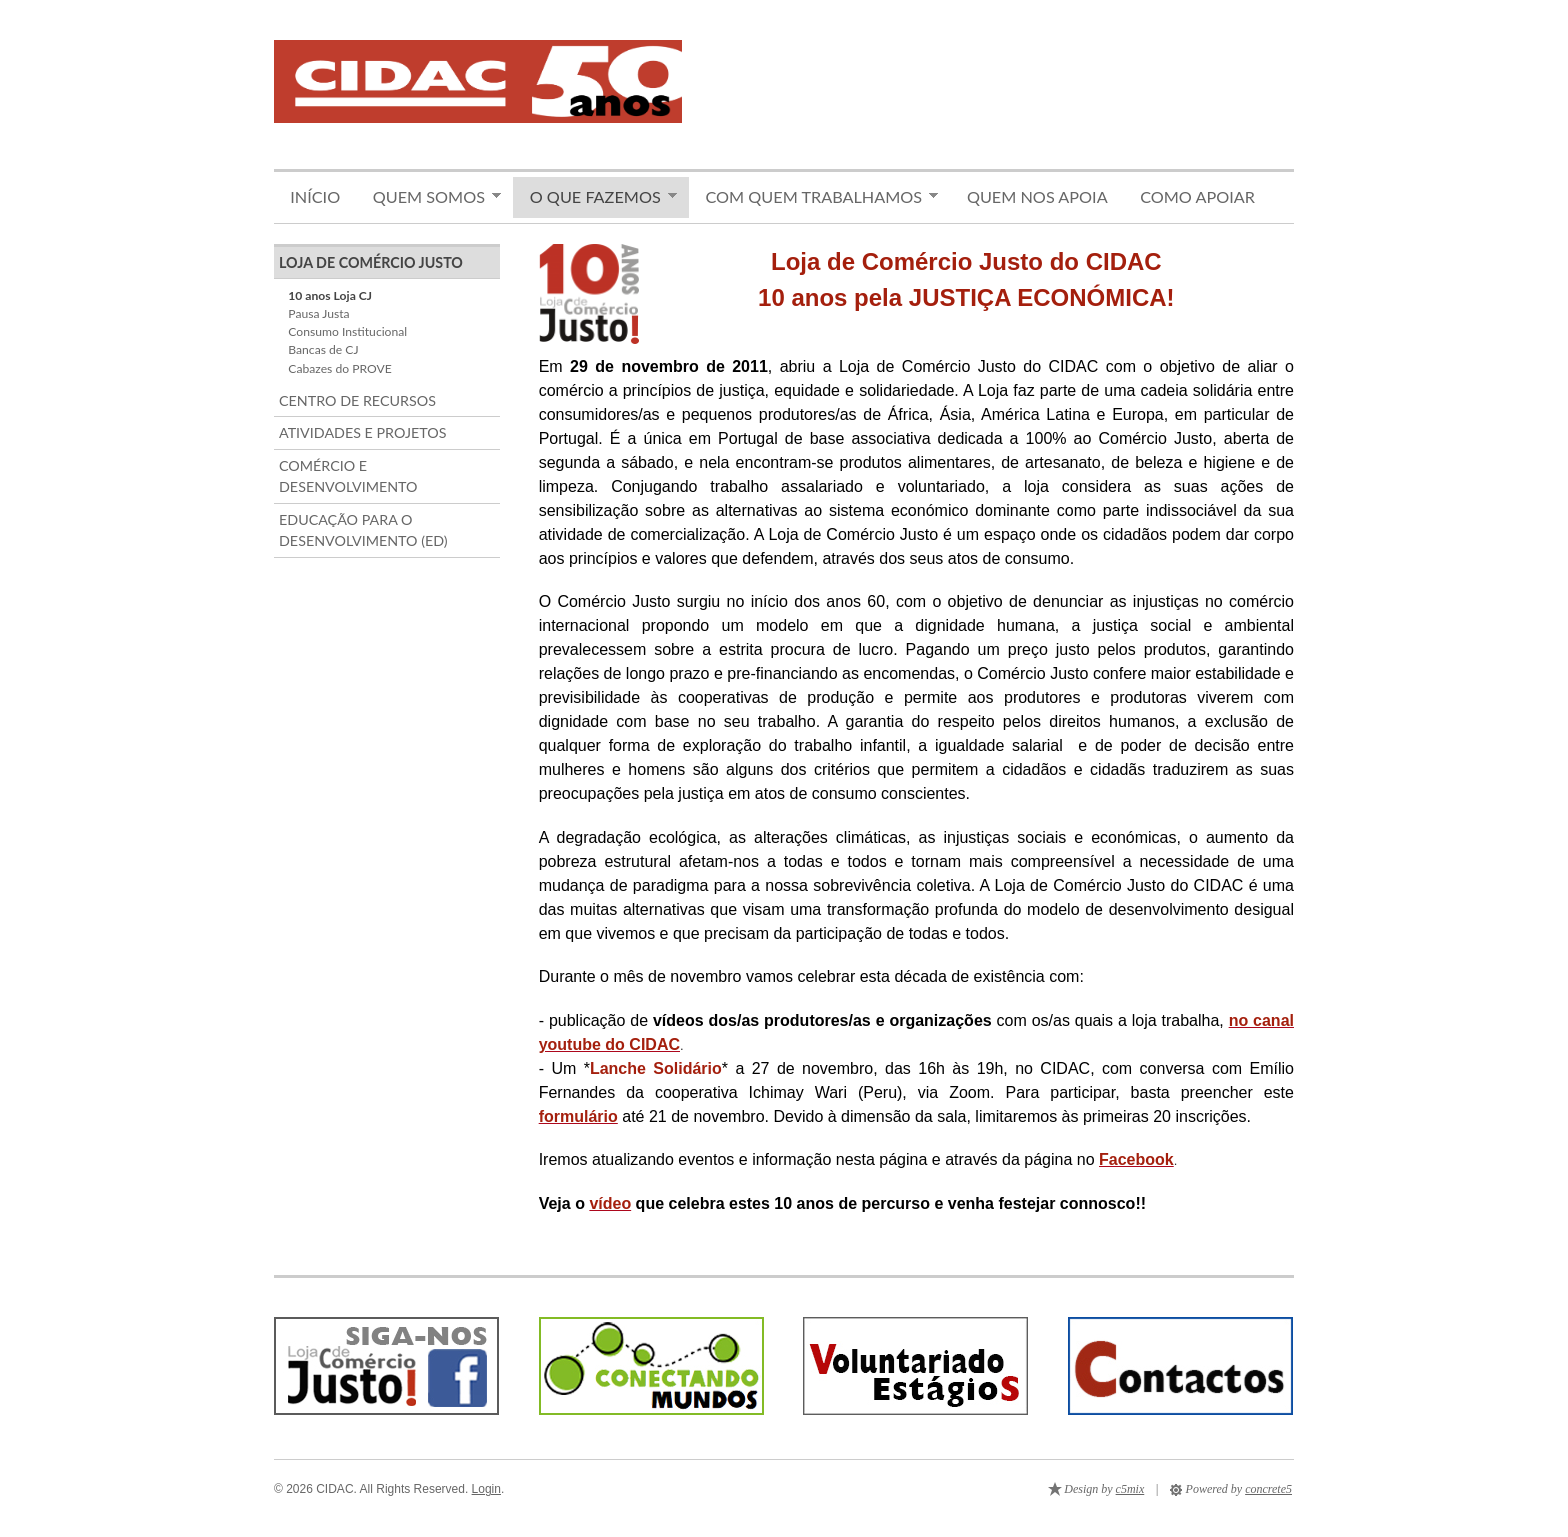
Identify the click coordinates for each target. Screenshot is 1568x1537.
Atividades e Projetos (362, 432)
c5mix (1130, 1489)
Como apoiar (1197, 196)
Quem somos (428, 197)
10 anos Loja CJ (330, 295)
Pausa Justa (318, 313)
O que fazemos (595, 197)
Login (486, 1489)
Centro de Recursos (357, 400)
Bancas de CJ (323, 349)
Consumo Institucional (347, 331)
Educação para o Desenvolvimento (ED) (363, 530)
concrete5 (1268, 1489)
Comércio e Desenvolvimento (348, 476)
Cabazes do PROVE (339, 368)
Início (315, 196)
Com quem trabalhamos (813, 197)
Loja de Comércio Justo (371, 262)
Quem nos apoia (1037, 196)
